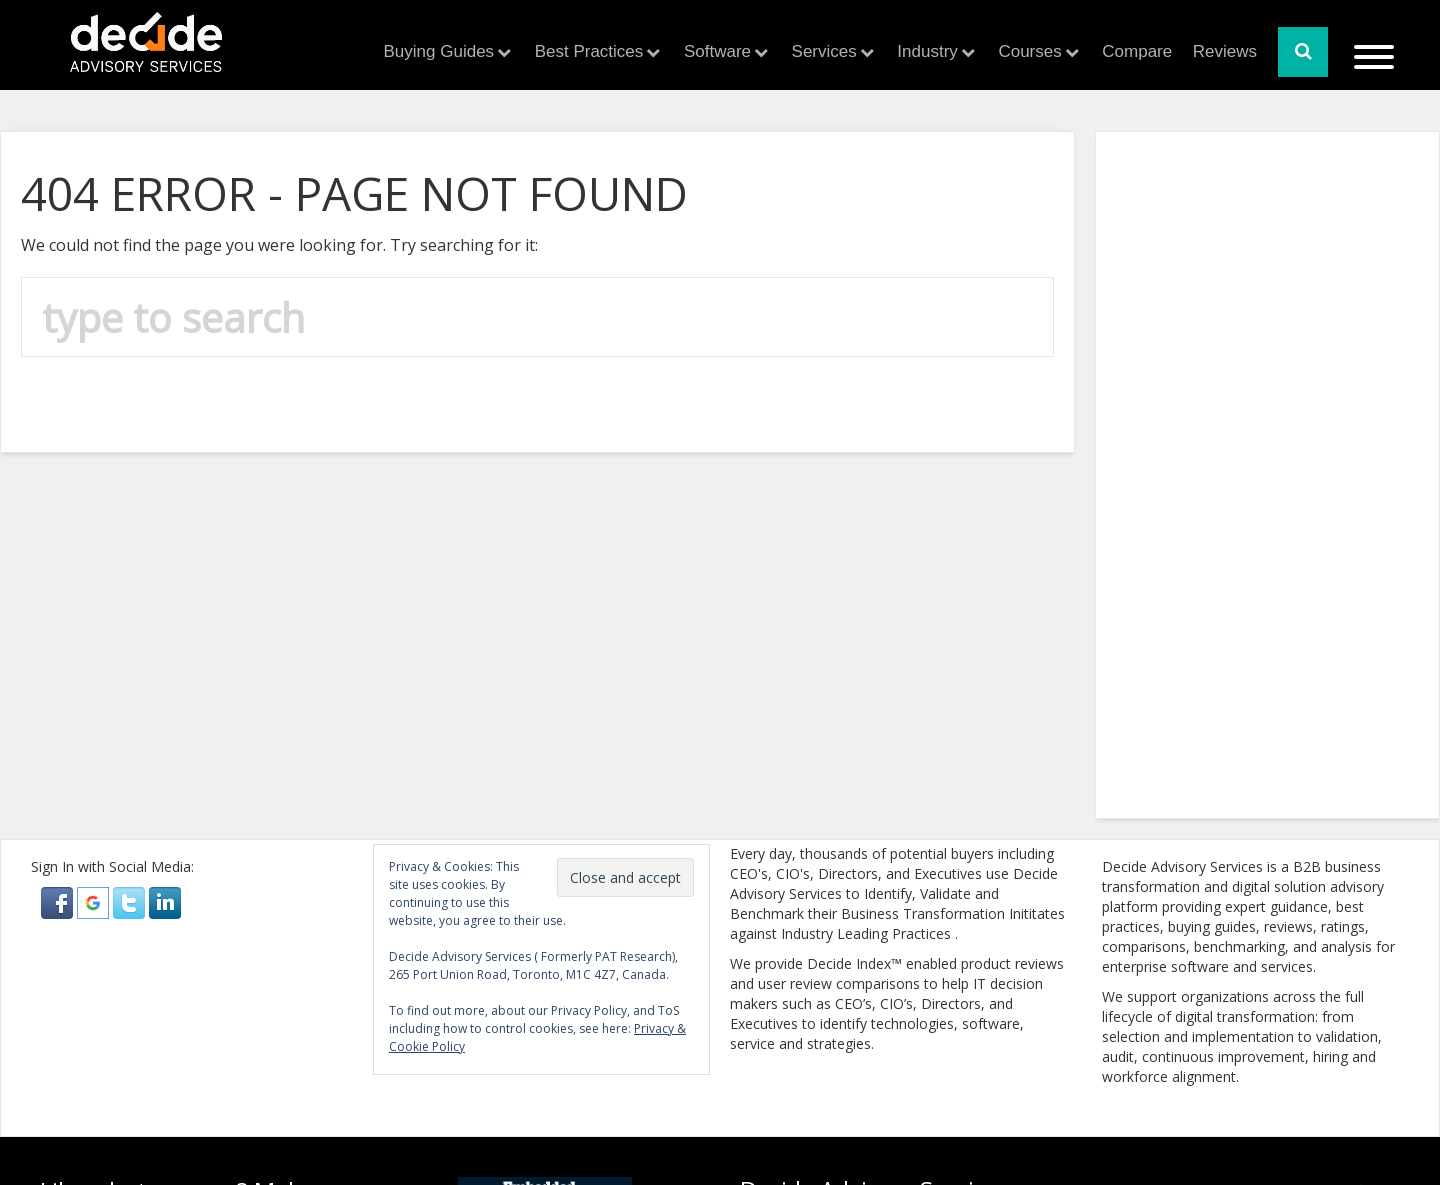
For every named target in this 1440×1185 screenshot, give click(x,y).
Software (717, 51)
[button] (59, 901)
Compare (1137, 51)
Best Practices (589, 51)
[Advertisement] (166, 484)
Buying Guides (439, 51)
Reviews (1225, 51)
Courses (1029, 51)
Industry (927, 51)
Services (824, 51)
